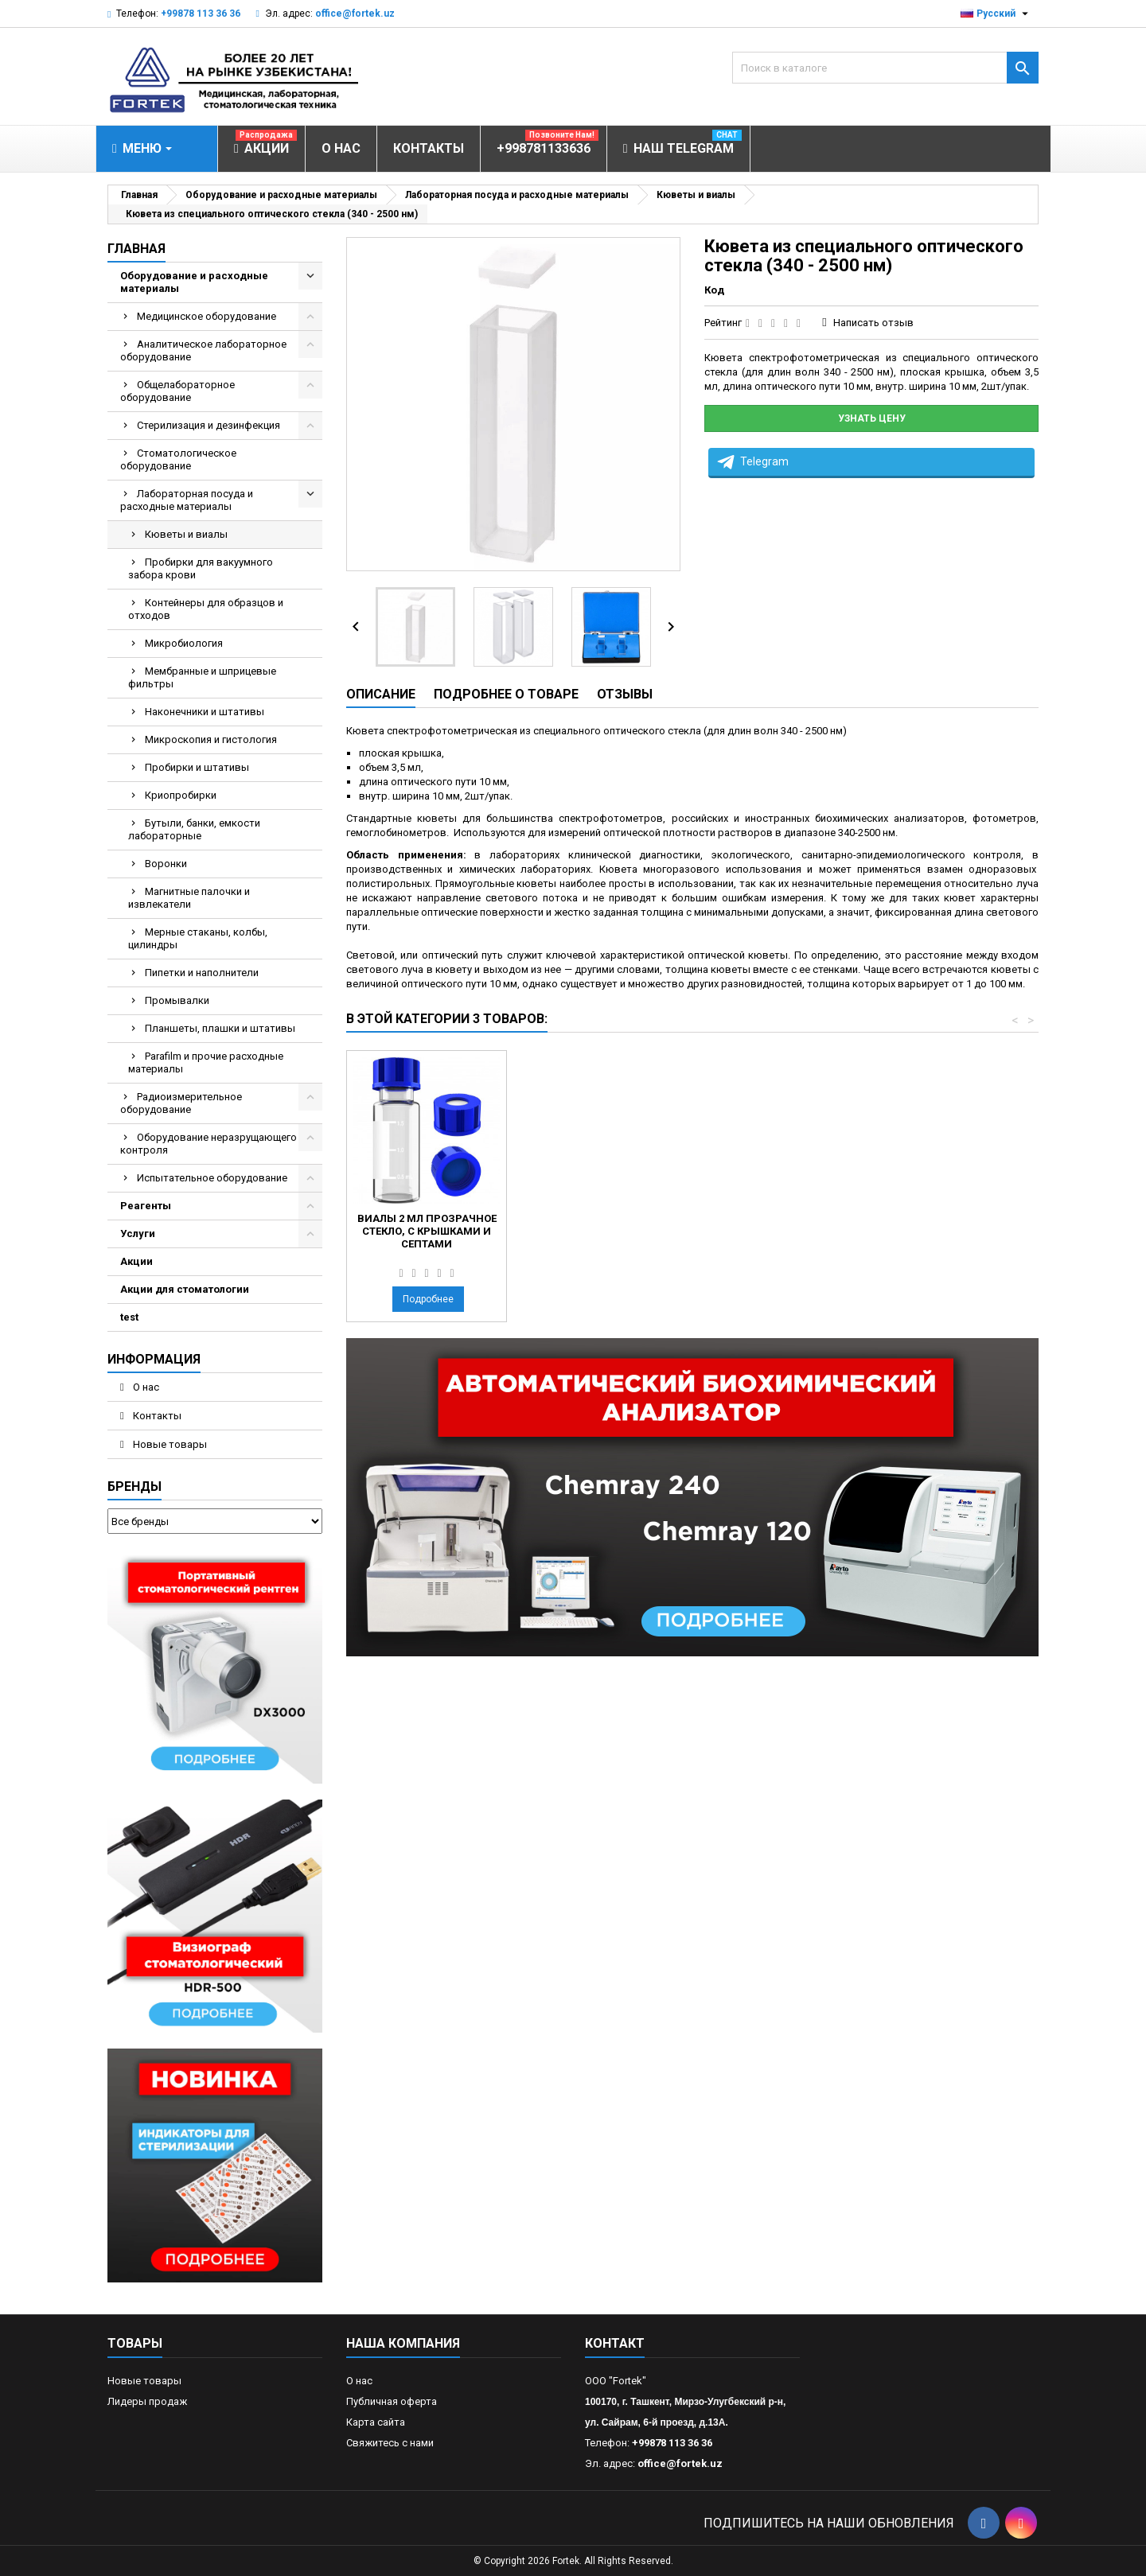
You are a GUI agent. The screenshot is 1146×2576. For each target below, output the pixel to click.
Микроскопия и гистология (211, 739)
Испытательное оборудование (212, 1178)
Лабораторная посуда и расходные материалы (186, 500)
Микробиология (184, 643)
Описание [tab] (380, 694)
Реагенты (145, 1206)
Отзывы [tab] (625, 694)
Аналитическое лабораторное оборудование (203, 350)
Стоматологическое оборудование (178, 459)
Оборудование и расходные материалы (194, 282)
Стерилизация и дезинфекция (208, 425)
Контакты (156, 1416)
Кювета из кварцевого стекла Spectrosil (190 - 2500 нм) (603, 1231)
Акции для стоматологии (184, 1289)
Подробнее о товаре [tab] (506, 694)
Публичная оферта (391, 2401)
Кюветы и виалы (186, 534)
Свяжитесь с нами (390, 2443)
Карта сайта (375, 2422)
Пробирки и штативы (197, 767)
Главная (136, 248)
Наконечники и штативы (204, 712)
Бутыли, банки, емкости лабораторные (194, 829)
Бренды (134, 1486)
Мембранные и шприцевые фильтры (202, 677)
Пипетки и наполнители (202, 973)
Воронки (166, 864)
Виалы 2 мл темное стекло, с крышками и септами (426, 1231)
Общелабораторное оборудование (177, 391)
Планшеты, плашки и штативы (220, 1028)
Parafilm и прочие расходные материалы (205, 1062)
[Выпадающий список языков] (996, 13)
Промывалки (177, 1000)
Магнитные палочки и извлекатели (189, 897)
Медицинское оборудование (206, 316)
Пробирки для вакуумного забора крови (200, 568)
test (129, 1317)
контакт (615, 2343)
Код (714, 290)
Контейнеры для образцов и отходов (205, 609)
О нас (145, 1387)
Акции (136, 1261)
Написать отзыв (873, 323)
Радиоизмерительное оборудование (181, 1103)
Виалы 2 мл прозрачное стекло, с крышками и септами (780, 1231)
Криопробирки (180, 795)
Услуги (137, 1233)
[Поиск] (885, 68)
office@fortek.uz (355, 13)
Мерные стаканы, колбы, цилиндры (197, 938)
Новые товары (169, 1444)
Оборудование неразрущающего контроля (208, 1143)
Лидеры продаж (147, 2401)
